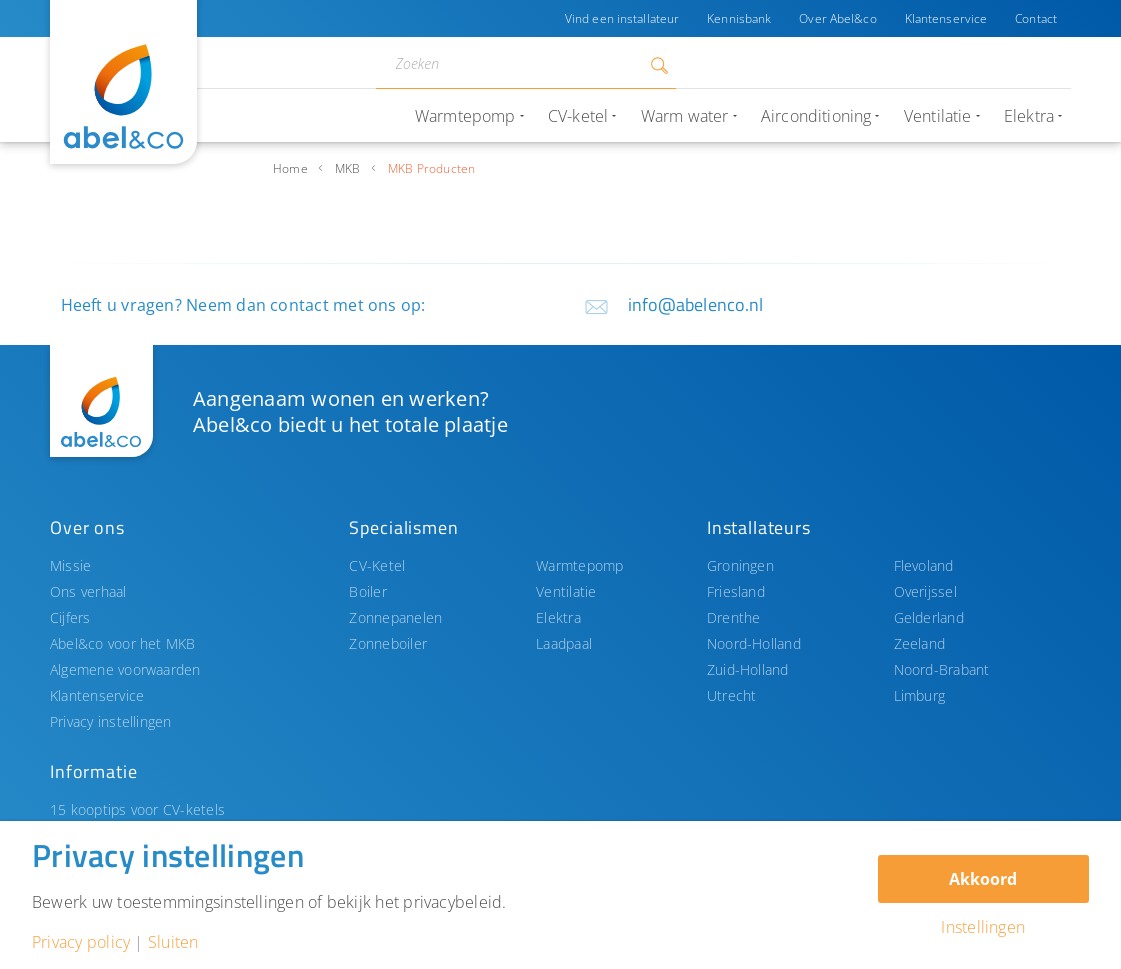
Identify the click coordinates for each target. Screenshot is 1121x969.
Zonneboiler (388, 643)
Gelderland (929, 617)
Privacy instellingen (111, 721)
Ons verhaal (88, 591)
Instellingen (983, 927)
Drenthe (734, 617)
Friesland (736, 591)
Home (290, 168)
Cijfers (70, 617)
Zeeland (920, 643)
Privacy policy (81, 942)
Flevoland (924, 565)
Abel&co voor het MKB (123, 643)
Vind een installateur (622, 18)
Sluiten (173, 942)
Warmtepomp (579, 565)
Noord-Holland (754, 643)
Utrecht (732, 695)
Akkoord (983, 879)
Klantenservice (946, 18)
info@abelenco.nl (696, 304)
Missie (70, 565)
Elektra (558, 617)
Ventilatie (566, 591)
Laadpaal (564, 643)
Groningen (740, 565)
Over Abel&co (837, 18)
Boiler (367, 591)
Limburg (920, 695)
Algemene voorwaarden (125, 669)
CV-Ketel (377, 565)
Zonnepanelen (395, 617)
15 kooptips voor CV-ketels (137, 809)
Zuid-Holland (748, 669)
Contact (1036, 18)
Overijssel (925, 591)
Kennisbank (739, 18)
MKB (348, 168)
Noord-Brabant (942, 669)
